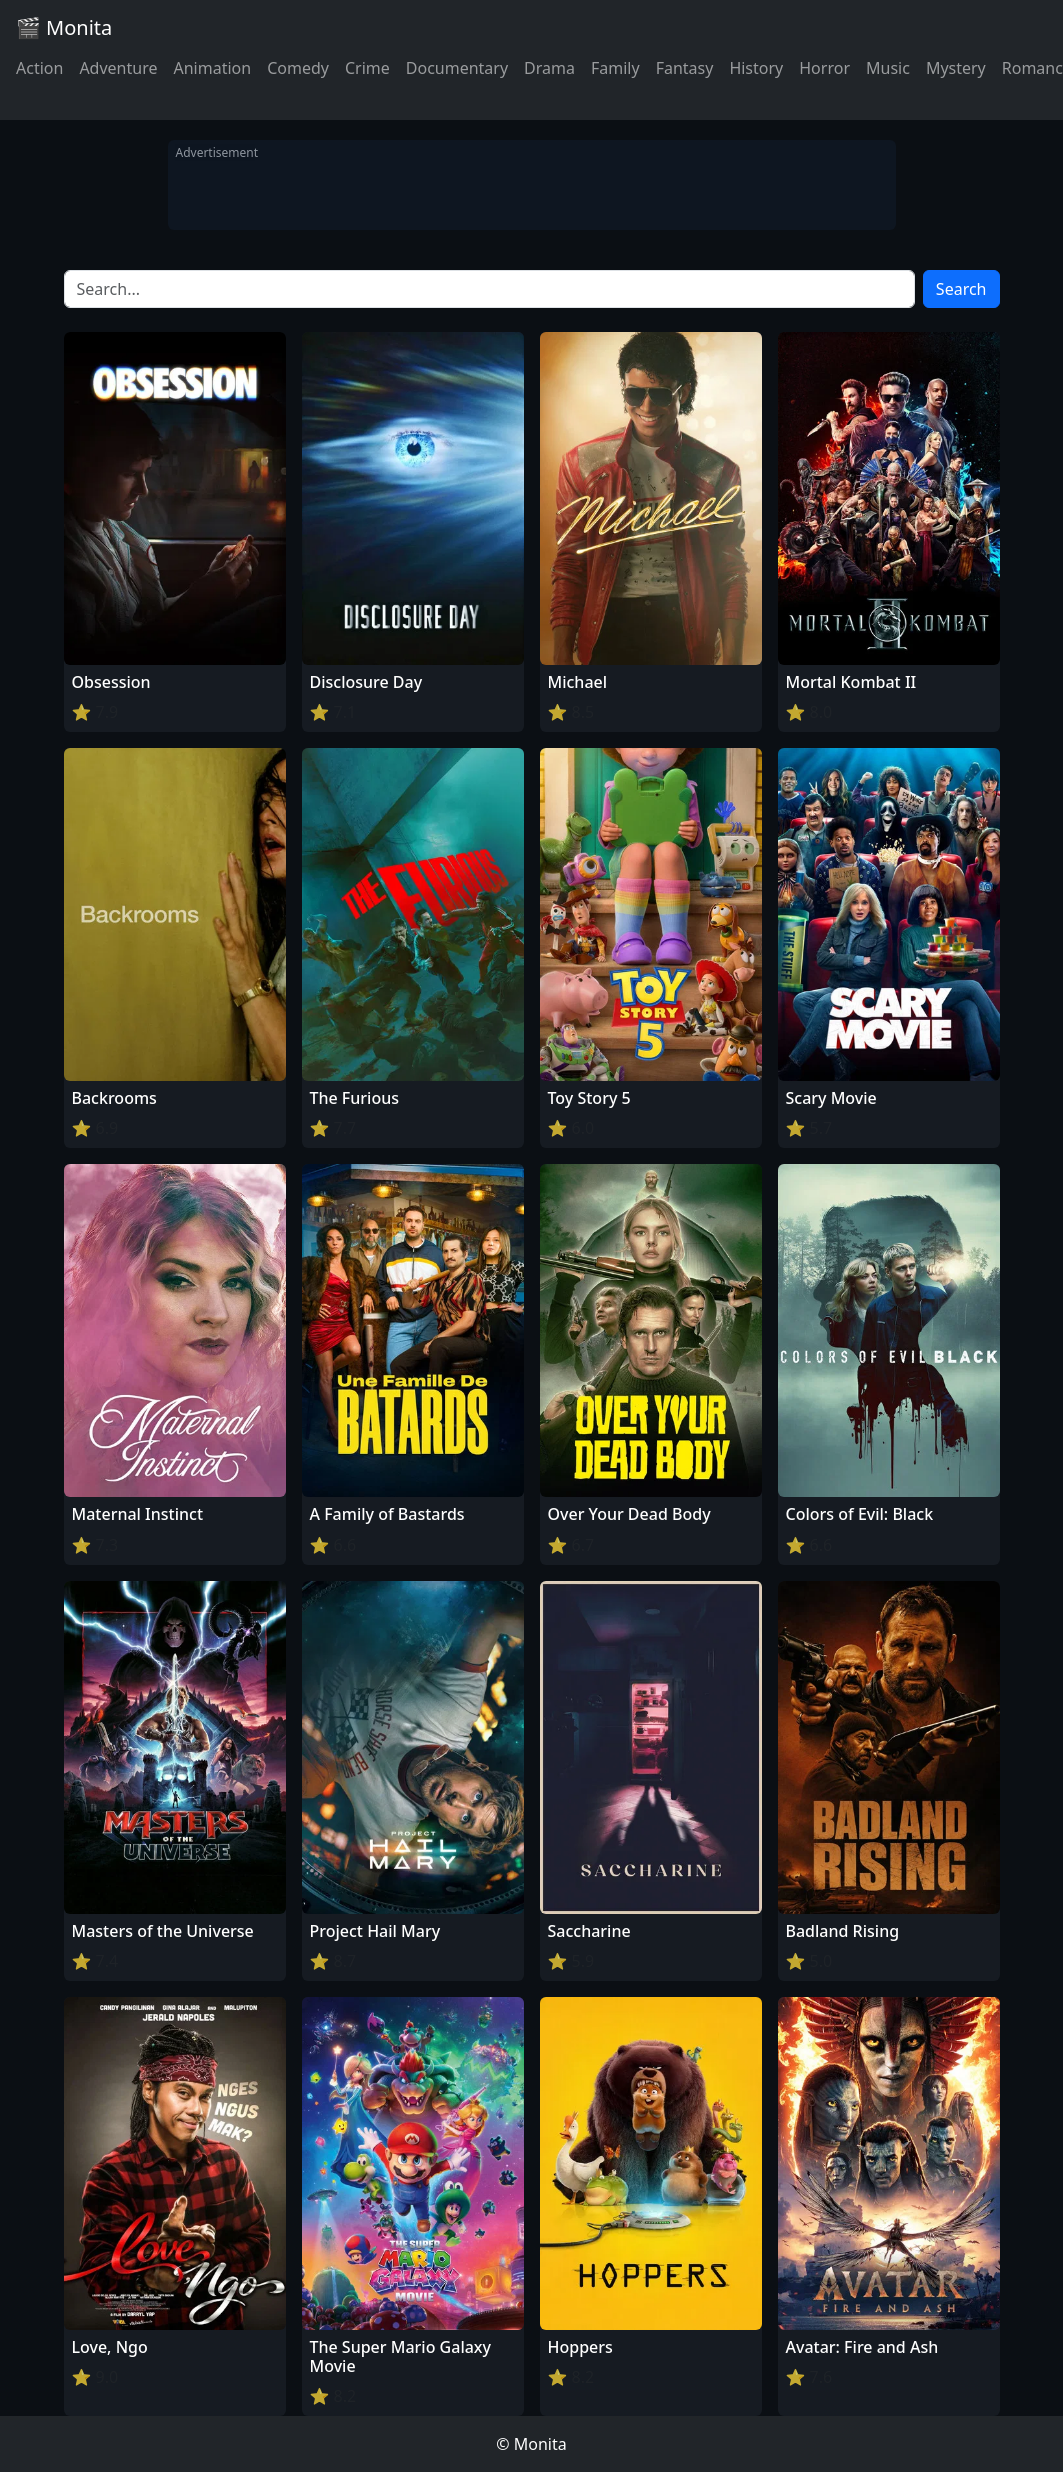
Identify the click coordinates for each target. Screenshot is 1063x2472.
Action (39, 68)
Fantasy (685, 68)
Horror (824, 68)
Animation (212, 68)
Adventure (118, 68)
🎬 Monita (64, 27)
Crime (367, 68)
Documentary (457, 68)
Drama (549, 68)
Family (615, 68)
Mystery (956, 68)
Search (961, 289)
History (756, 68)
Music (888, 68)
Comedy (298, 68)
